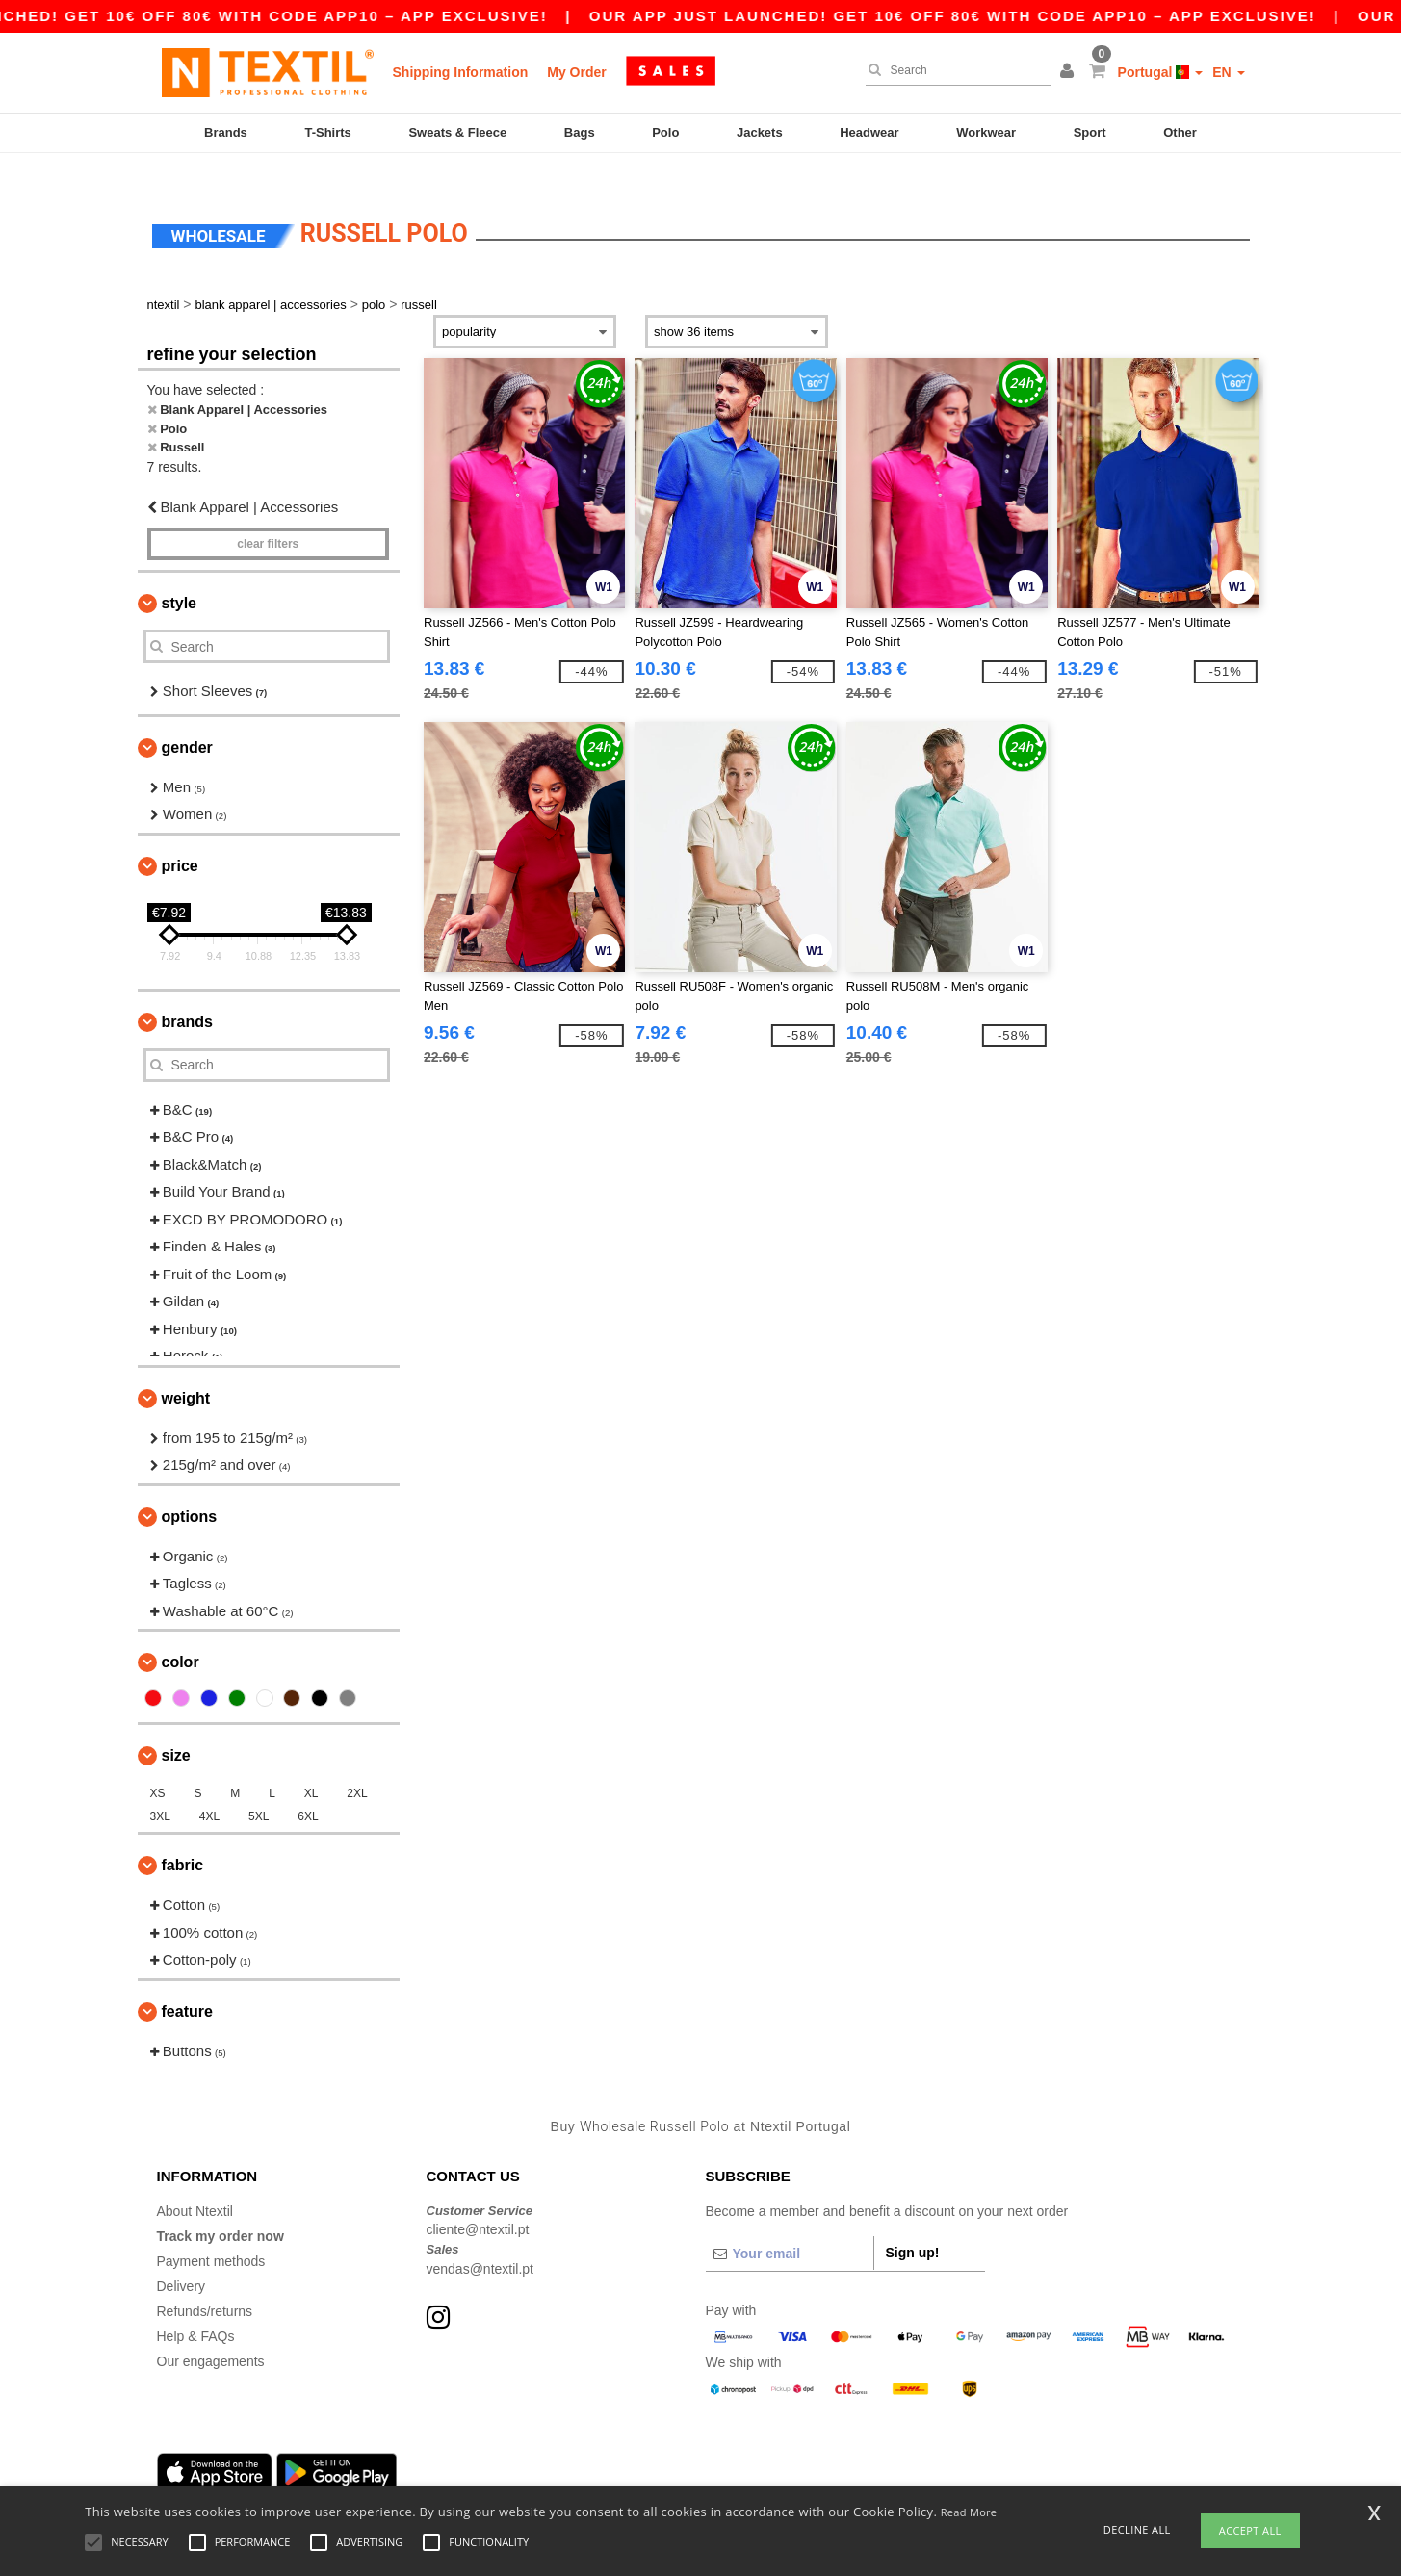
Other (1180, 132)
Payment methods (211, 2232)
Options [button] (190, 1488)
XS (158, 1765)
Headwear (869, 132)
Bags (579, 132)
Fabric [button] (183, 1837)
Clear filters (267, 516)
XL (311, 1765)
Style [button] (179, 575)
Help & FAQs (196, 2307)
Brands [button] (187, 993)
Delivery (181, 2257)
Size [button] (176, 1727)
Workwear (986, 132)
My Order (576, 72)
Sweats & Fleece (457, 132)
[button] (1069, 72)
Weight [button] (186, 1369)
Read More (969, 2512)
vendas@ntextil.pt (480, 2240)
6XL (308, 1788)
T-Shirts (327, 132)
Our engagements (211, 2332)
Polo (665, 132)
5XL (258, 1788)
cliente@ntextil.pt (478, 2201)
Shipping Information (461, 72)
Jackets (760, 132)
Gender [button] (187, 718)
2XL (357, 1765)
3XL (160, 1788)
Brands (225, 132)
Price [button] (180, 837)
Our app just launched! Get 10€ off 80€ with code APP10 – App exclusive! (1008, 16)
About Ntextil (195, 2182)
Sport (1090, 132)
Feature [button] (187, 1982)
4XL (209, 1788)
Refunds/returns (205, 2282)
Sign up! (913, 2223)
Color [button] (180, 1634)
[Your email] (789, 2224)
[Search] (953, 70)
